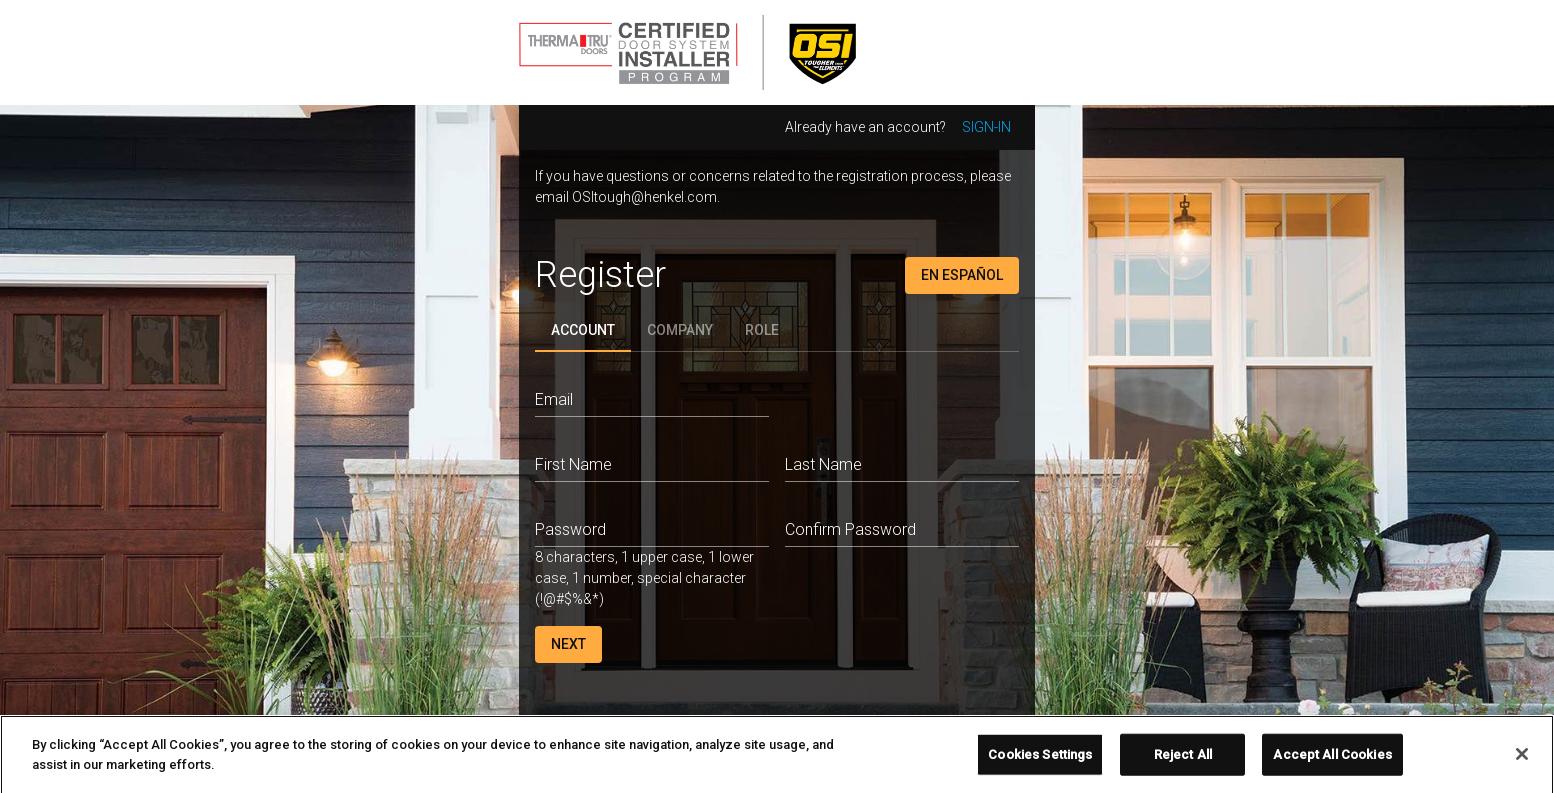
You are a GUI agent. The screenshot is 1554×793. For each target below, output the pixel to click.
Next (568, 644)
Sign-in (986, 127)
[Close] (1522, 760)
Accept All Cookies (1332, 760)
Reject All (1183, 760)
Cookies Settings (1040, 760)
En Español (962, 275)
